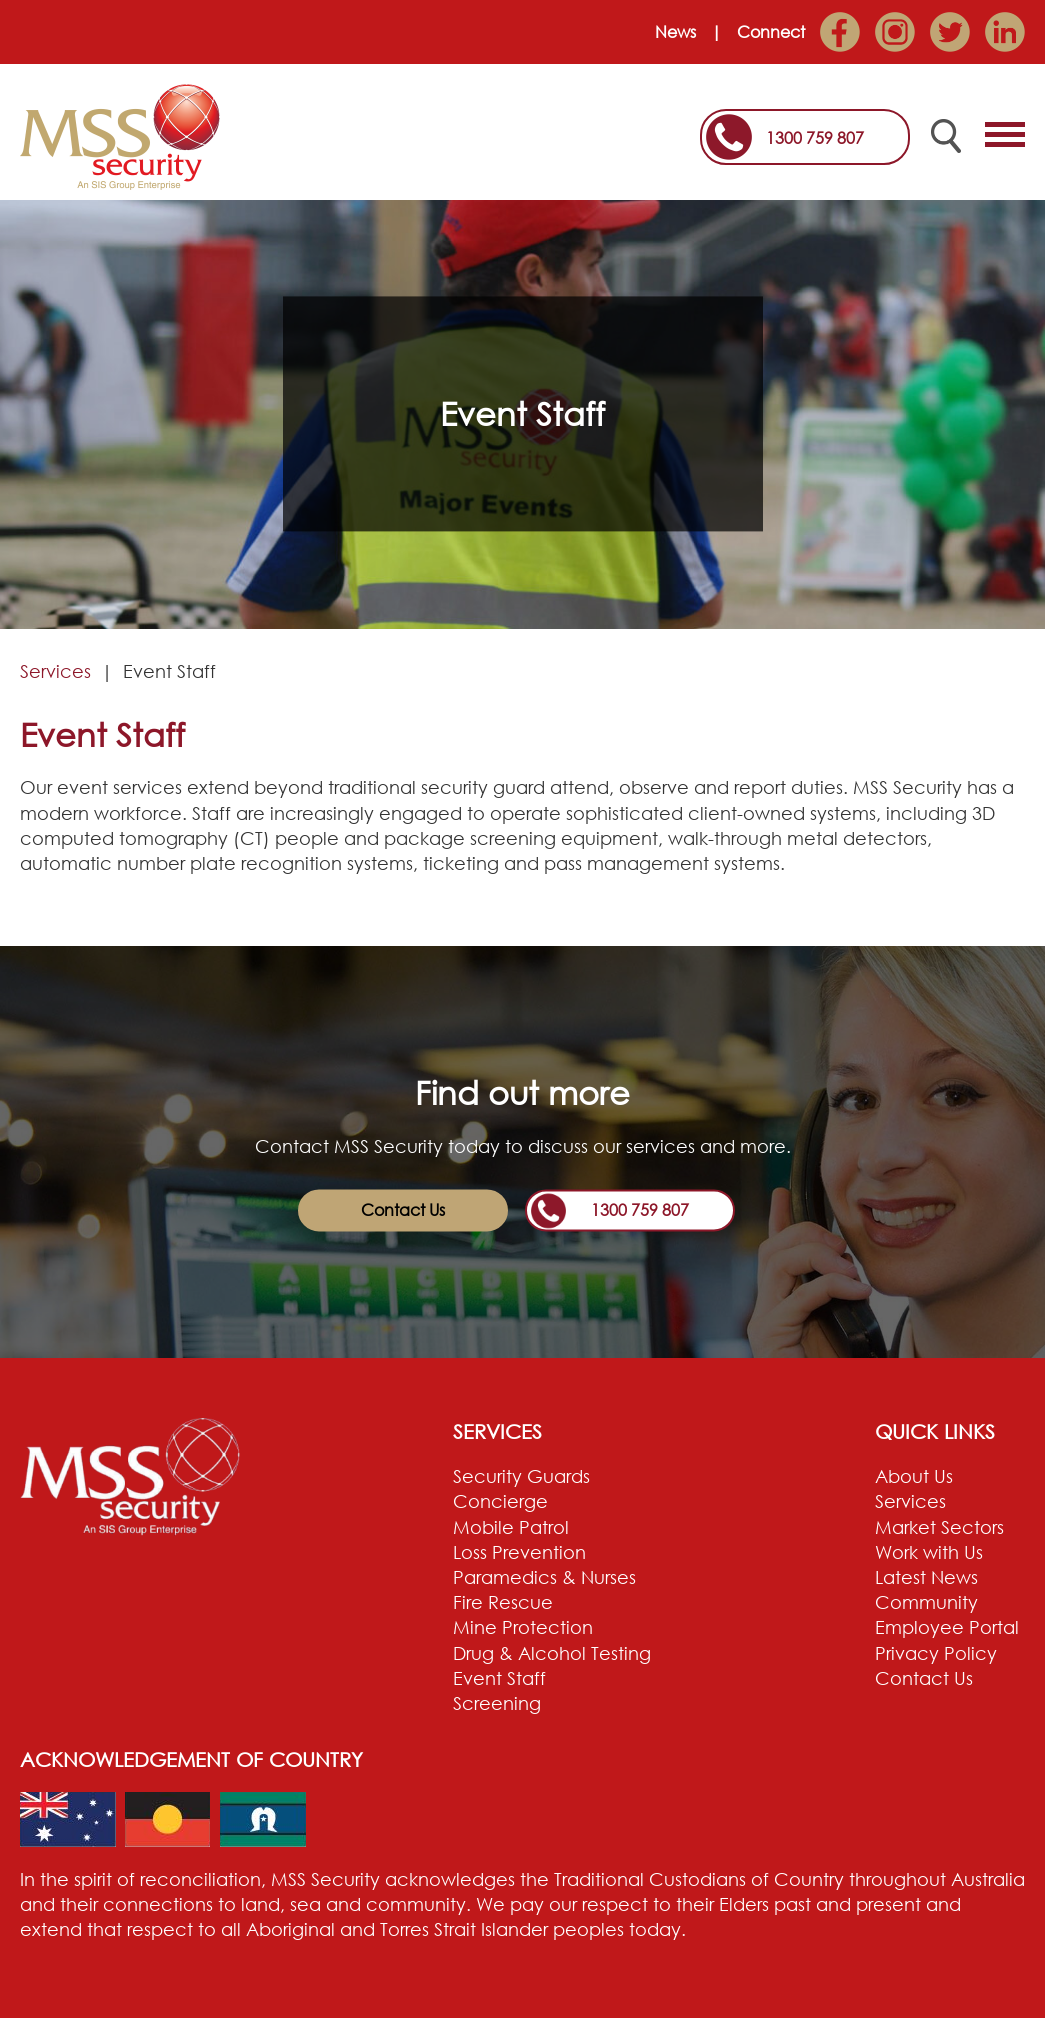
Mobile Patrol (511, 1527)
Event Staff (499, 1678)
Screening (497, 1703)
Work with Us (929, 1552)
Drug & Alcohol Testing (552, 1653)
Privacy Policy (936, 1653)
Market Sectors (939, 1527)
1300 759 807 (815, 138)
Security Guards (521, 1476)
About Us (914, 1476)
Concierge (500, 1501)
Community (926, 1602)
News (675, 32)
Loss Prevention (519, 1552)
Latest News (926, 1577)
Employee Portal (947, 1627)
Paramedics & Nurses (544, 1577)
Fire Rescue (503, 1602)
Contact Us (403, 1210)
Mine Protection (523, 1627)
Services (55, 671)
